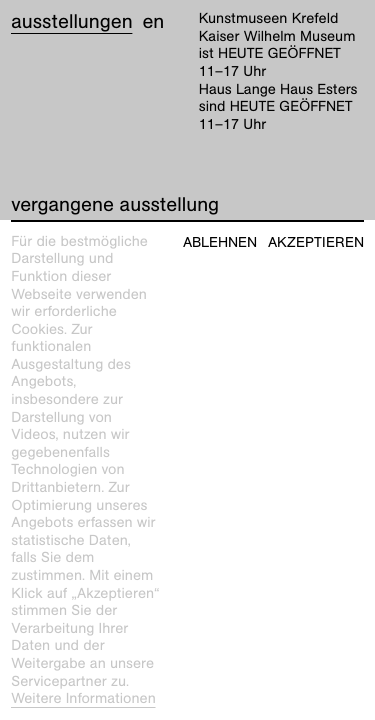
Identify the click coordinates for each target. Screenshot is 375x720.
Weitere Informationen (83, 699)
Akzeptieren (316, 242)
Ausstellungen (71, 22)
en (153, 22)
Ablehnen (220, 242)
